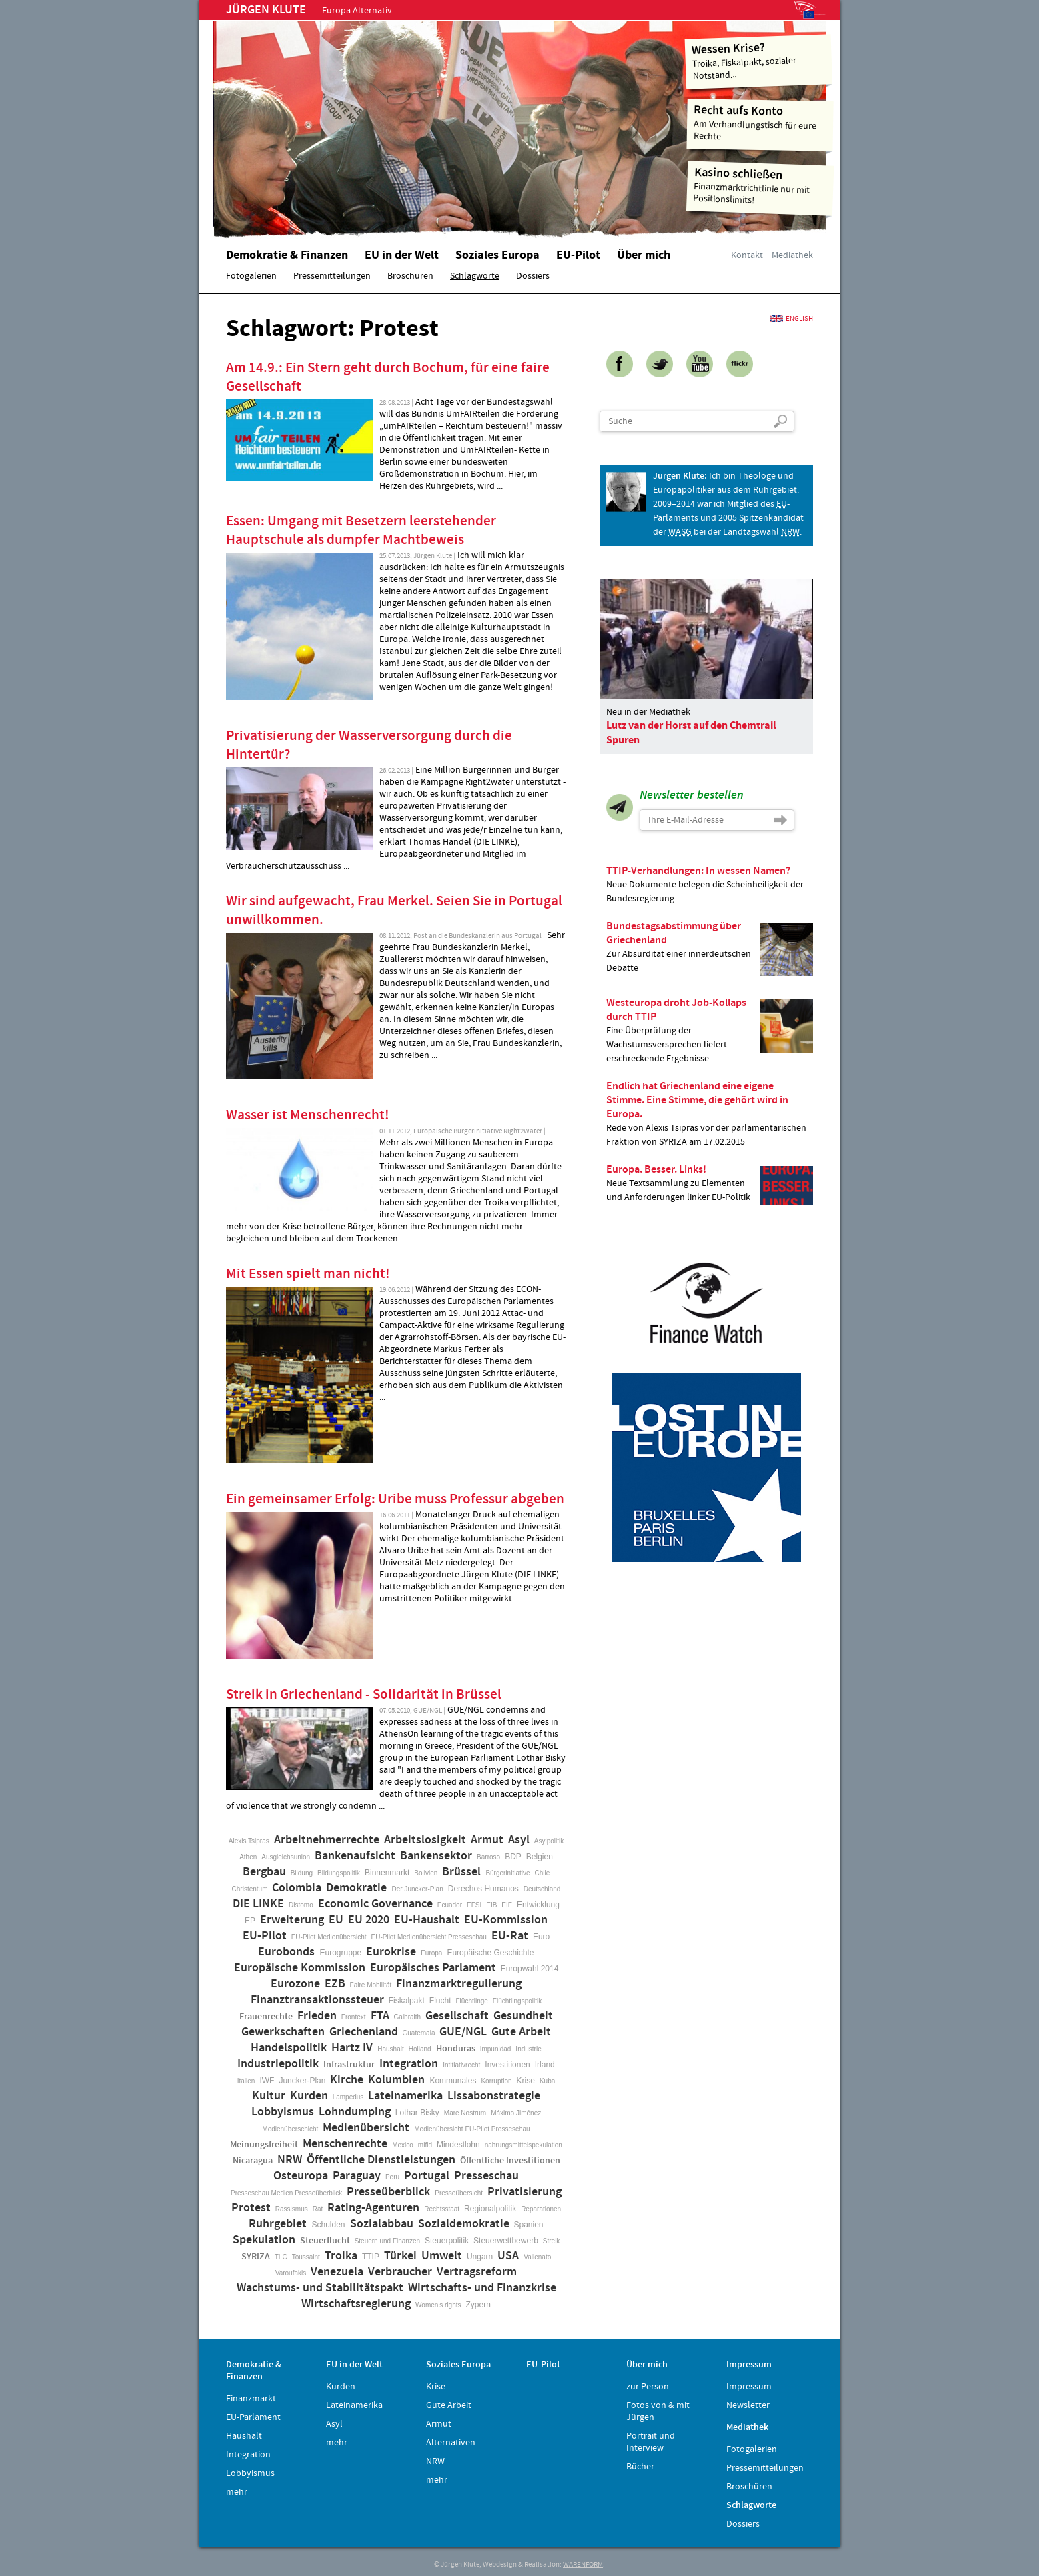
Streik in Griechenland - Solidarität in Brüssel (363, 1694)
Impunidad (495, 2049)
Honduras (455, 2049)
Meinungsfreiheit (264, 2145)
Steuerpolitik (447, 2240)
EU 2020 (368, 1920)
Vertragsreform (477, 2272)
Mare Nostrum (465, 2113)
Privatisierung (524, 2192)
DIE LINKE (258, 1904)
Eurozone (295, 1984)
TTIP (370, 2256)
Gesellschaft (457, 2016)
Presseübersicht (459, 2193)
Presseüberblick (388, 2192)
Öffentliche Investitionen (510, 2161)
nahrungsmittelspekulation (523, 2145)
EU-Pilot (265, 1936)
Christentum (250, 1889)
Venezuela (337, 2272)
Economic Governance (375, 1904)
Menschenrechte (345, 2144)
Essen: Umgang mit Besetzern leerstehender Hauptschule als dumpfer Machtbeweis (361, 530)
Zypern (478, 2304)
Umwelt (441, 2256)
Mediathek (792, 255)
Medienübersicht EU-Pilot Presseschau (472, 2129)
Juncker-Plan (302, 2080)
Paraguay (357, 2176)
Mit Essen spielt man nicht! (308, 1274)
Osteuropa (300, 2176)
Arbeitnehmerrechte (326, 1840)
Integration (408, 2064)
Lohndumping (355, 2112)
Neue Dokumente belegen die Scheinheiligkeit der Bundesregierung (709, 884)
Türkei (400, 2256)
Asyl (519, 1840)
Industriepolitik (278, 2064)
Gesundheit (523, 2016)
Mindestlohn (458, 2144)
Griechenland (363, 2032)
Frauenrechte (266, 2017)
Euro (541, 1936)
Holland (420, 2049)
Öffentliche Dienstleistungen (381, 2160)
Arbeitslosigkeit (425, 1840)
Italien (246, 2081)
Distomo (301, 1905)
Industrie (528, 2049)
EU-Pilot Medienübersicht (329, 1937)
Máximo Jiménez (516, 2113)
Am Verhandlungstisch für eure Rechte (761, 122)
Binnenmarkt (387, 1872)
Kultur (268, 2096)
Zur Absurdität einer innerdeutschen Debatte (709, 947)
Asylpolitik (549, 1841)
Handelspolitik (289, 2048)
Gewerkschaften (283, 2032)
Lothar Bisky (417, 2112)
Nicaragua (253, 2161)
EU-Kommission (506, 1920)
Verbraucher (400, 2272)
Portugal (426, 2176)
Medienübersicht (366, 2128)
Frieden (317, 2016)
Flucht (440, 2000)
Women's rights (438, 2305)
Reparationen (541, 2209)
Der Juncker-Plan (417, 1889)
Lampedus (348, 2097)
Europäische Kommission (299, 1968)
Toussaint (306, 2257)
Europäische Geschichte (490, 1952)
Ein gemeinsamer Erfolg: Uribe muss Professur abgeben (395, 1499)
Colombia (296, 1888)
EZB (335, 1984)
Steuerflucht (325, 2241)
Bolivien (425, 1873)
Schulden (328, 2224)
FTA (380, 2016)
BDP (513, 1856)
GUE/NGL (463, 2032)
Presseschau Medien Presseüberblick (286, 2193)
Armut (487, 1840)
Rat (318, 2209)
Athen (248, 1857)
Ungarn (480, 2256)
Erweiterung (292, 1920)
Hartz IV (352, 2048)
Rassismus (291, 2209)
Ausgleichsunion (285, 1857)
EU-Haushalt (426, 1920)
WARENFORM (583, 2564)
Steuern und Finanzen (387, 2241)
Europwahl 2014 (530, 1968)
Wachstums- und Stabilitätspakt (320, 2288)
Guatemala (419, 2033)
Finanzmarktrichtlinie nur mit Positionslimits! (760, 186)
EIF (506, 1905)
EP (250, 1920)
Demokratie (356, 1888)
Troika (341, 2256)
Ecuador (449, 1905)
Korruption (496, 2081)
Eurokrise (391, 1952)
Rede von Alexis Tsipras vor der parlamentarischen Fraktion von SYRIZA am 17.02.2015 (709, 1113)
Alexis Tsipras (249, 1841)
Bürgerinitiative (507, 1873)
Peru (392, 2177)
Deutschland (542, 1889)
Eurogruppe (340, 1952)
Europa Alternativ (309, 11)
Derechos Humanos (483, 1888)
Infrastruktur (349, 2065)
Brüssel (461, 1872)
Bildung (302, 1873)
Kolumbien (396, 2080)
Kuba (547, 2081)
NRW (289, 2160)
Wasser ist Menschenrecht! (307, 1115)
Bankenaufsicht (355, 1856)
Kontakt (747, 255)
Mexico (402, 2145)
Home (383, 123)
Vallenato (537, 2257)
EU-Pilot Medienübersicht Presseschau (429, 1937)
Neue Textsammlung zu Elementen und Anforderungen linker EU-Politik (709, 1184)
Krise (526, 2080)
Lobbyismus (282, 2112)
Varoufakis (291, 2273)
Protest (251, 2208)
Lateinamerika (405, 2096)
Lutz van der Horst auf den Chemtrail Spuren (691, 732)
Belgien (539, 1856)
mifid (425, 2145)
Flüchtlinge (471, 2001)
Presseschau (486, 2176)
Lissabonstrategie (493, 2096)
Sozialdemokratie (463, 2224)
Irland (545, 2064)
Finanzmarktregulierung (459, 1984)
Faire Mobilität (371, 1985)
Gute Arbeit (521, 2032)
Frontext (353, 2017)
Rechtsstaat (441, 2209)
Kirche (346, 2080)
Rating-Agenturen (373, 2208)
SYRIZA (255, 2257)
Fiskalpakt (407, 2000)
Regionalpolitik (490, 2208)
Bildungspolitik (338, 1873)
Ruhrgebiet (278, 2224)
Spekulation (264, 2240)
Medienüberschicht (290, 2129)
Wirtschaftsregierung (356, 2304)
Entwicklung (538, 1904)
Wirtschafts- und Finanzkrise (482, 2288)
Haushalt (390, 2049)
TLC (281, 2257)
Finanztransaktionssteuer (317, 2000)
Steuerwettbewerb (505, 2240)
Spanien (529, 2224)
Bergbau (264, 1872)
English (799, 318)
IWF (266, 2080)
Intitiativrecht (461, 2065)
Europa (431, 1953)
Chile (542, 1873)
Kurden (309, 2096)
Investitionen (507, 2064)
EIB (491, 1905)
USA (508, 2256)
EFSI (474, 1905)
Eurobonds (286, 1952)
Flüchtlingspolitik (517, 2001)
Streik (551, 2241)
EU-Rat (509, 1936)
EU (336, 1920)
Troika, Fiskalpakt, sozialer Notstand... (759, 60)
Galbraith (407, 2017)
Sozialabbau (381, 2224)
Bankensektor (436, 1856)
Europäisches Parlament (433, 1968)
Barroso (488, 1857)
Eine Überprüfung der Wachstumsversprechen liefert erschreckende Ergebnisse (709, 1030)
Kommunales (452, 2080)
